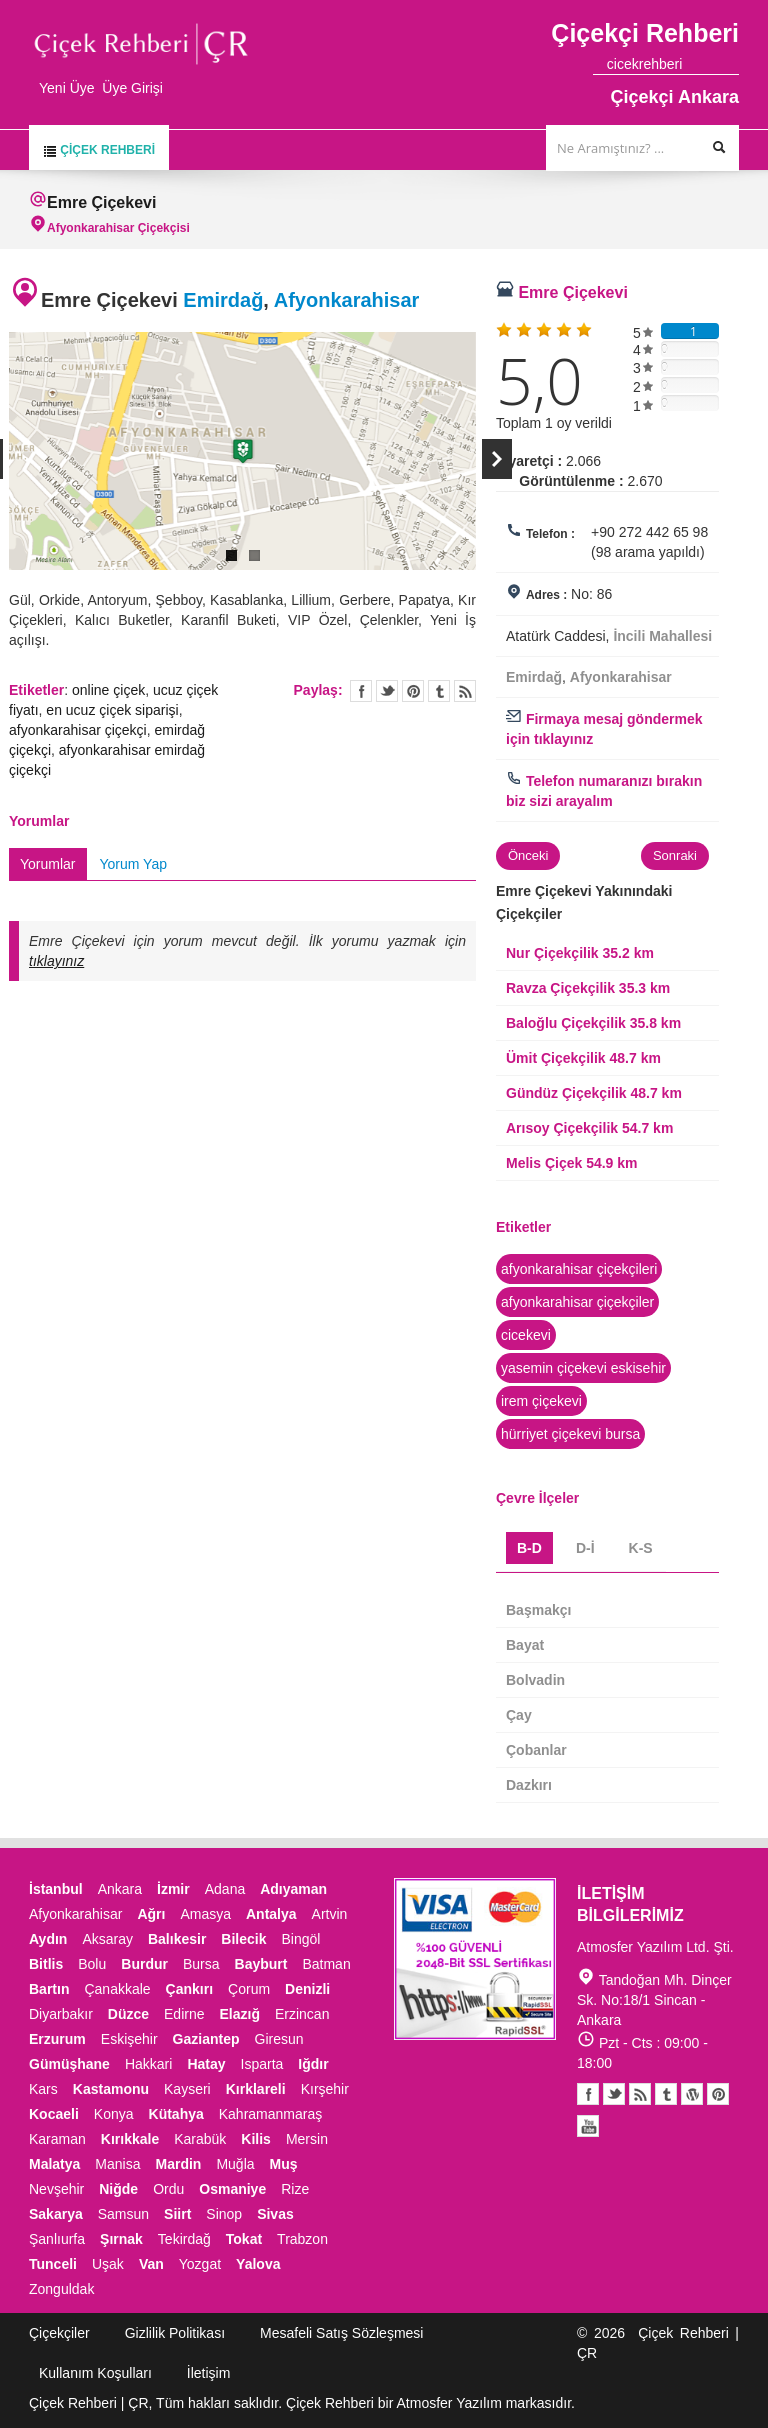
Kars (43, 2089)
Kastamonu (111, 2089)
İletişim (209, 2373)
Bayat (525, 1645)
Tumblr (666, 2094)
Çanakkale (117, 1989)
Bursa (201, 1964)
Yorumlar (48, 864)
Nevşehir (56, 2189)
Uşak (108, 2264)
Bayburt (261, 1964)
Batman (326, 1964)
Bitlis (46, 1964)
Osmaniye (232, 2189)
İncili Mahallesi (662, 636)
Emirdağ (223, 300)
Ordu (168, 2189)
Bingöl (300, 1939)
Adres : (546, 595)
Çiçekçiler (59, 2333)
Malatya (54, 2164)
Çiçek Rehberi (99, 150)
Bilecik (243, 1939)
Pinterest (717, 2094)
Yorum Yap (133, 864)
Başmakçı (538, 1610)
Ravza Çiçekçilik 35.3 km (588, 988)
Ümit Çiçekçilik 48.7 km (583, 1058)
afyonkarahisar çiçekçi (78, 730)
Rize (295, 2189)
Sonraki (675, 855)
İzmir (173, 1889)
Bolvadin (535, 1680)
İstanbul (56, 1889)
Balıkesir (177, 1939)
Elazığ (240, 2014)
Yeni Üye (67, 88)
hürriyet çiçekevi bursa (570, 1434)
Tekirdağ (184, 2239)
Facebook (588, 2094)
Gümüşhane (69, 2064)
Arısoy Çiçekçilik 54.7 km (589, 1128)
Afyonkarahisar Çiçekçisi (118, 228)
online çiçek (108, 690)
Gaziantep (206, 2039)
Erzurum (57, 2039)
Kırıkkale (130, 2139)
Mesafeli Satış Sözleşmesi (341, 2333)
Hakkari (148, 2064)
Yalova (258, 2264)
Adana (225, 1889)
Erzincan (302, 2014)
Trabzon (302, 2239)
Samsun (123, 2214)
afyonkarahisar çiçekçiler (577, 1302)
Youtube (692, 2094)
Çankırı (189, 1989)
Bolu (92, 1964)
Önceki (528, 855)
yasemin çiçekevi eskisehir (583, 1368)
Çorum (249, 1989)
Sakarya (56, 2214)
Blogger (640, 2094)
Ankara (120, 1889)
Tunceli (53, 2264)
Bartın (49, 1989)
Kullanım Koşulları (95, 2373)
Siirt (177, 2214)
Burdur (144, 1964)
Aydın (48, 1939)
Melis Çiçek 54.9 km (572, 1163)
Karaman (57, 2139)
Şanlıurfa (57, 2239)
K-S (641, 1548)
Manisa (117, 2164)
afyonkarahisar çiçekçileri (579, 1269)
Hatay (206, 2064)
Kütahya (176, 2114)
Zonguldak (61, 2289)
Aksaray (107, 1939)
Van (151, 2264)
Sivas (275, 2214)
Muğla (235, 2164)
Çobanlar (536, 1750)
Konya (114, 2114)
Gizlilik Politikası (175, 2333)
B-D (529, 1548)
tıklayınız (56, 961)
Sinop (224, 2214)
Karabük (200, 2139)
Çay (519, 1715)
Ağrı (151, 1914)
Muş (284, 2164)
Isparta (262, 2064)
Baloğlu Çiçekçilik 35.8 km (593, 1023)
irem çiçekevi (541, 1401)
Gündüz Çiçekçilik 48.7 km (594, 1093)
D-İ (585, 1548)
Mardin (179, 2164)
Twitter (387, 691)
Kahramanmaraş (271, 2114)
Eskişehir (129, 2039)
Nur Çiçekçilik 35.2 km (580, 953)
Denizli (307, 1989)
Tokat (244, 2239)
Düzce (128, 2014)
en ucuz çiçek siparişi (112, 710)
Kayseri (187, 2089)
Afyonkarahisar (347, 300)
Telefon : (550, 534)
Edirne (184, 2014)
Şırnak (121, 2239)
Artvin (330, 1914)
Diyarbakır (61, 2014)
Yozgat (200, 2264)
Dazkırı (529, 1785)
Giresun (279, 2039)
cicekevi (526, 1335)
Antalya (271, 1914)
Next (497, 459)
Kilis (256, 2139)
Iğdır (313, 2064)
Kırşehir (325, 2089)
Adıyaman (293, 1889)
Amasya (205, 1914)
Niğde (118, 2189)
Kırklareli (256, 2089)
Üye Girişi (132, 88)
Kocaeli (54, 2114)
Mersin (307, 2139)
